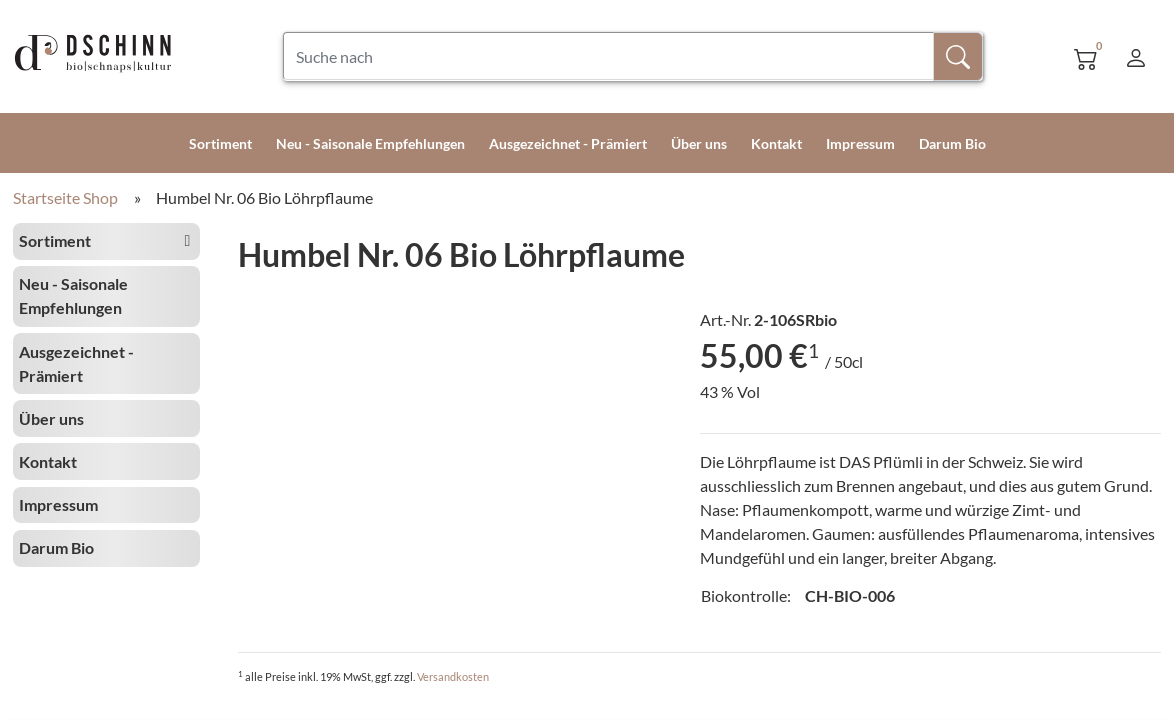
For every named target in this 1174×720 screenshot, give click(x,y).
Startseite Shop (65, 197)
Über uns (699, 143)
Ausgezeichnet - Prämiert (568, 143)
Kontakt (776, 143)
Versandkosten (453, 676)
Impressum (860, 143)
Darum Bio (952, 143)
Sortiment (220, 143)
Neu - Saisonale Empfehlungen (370, 143)
